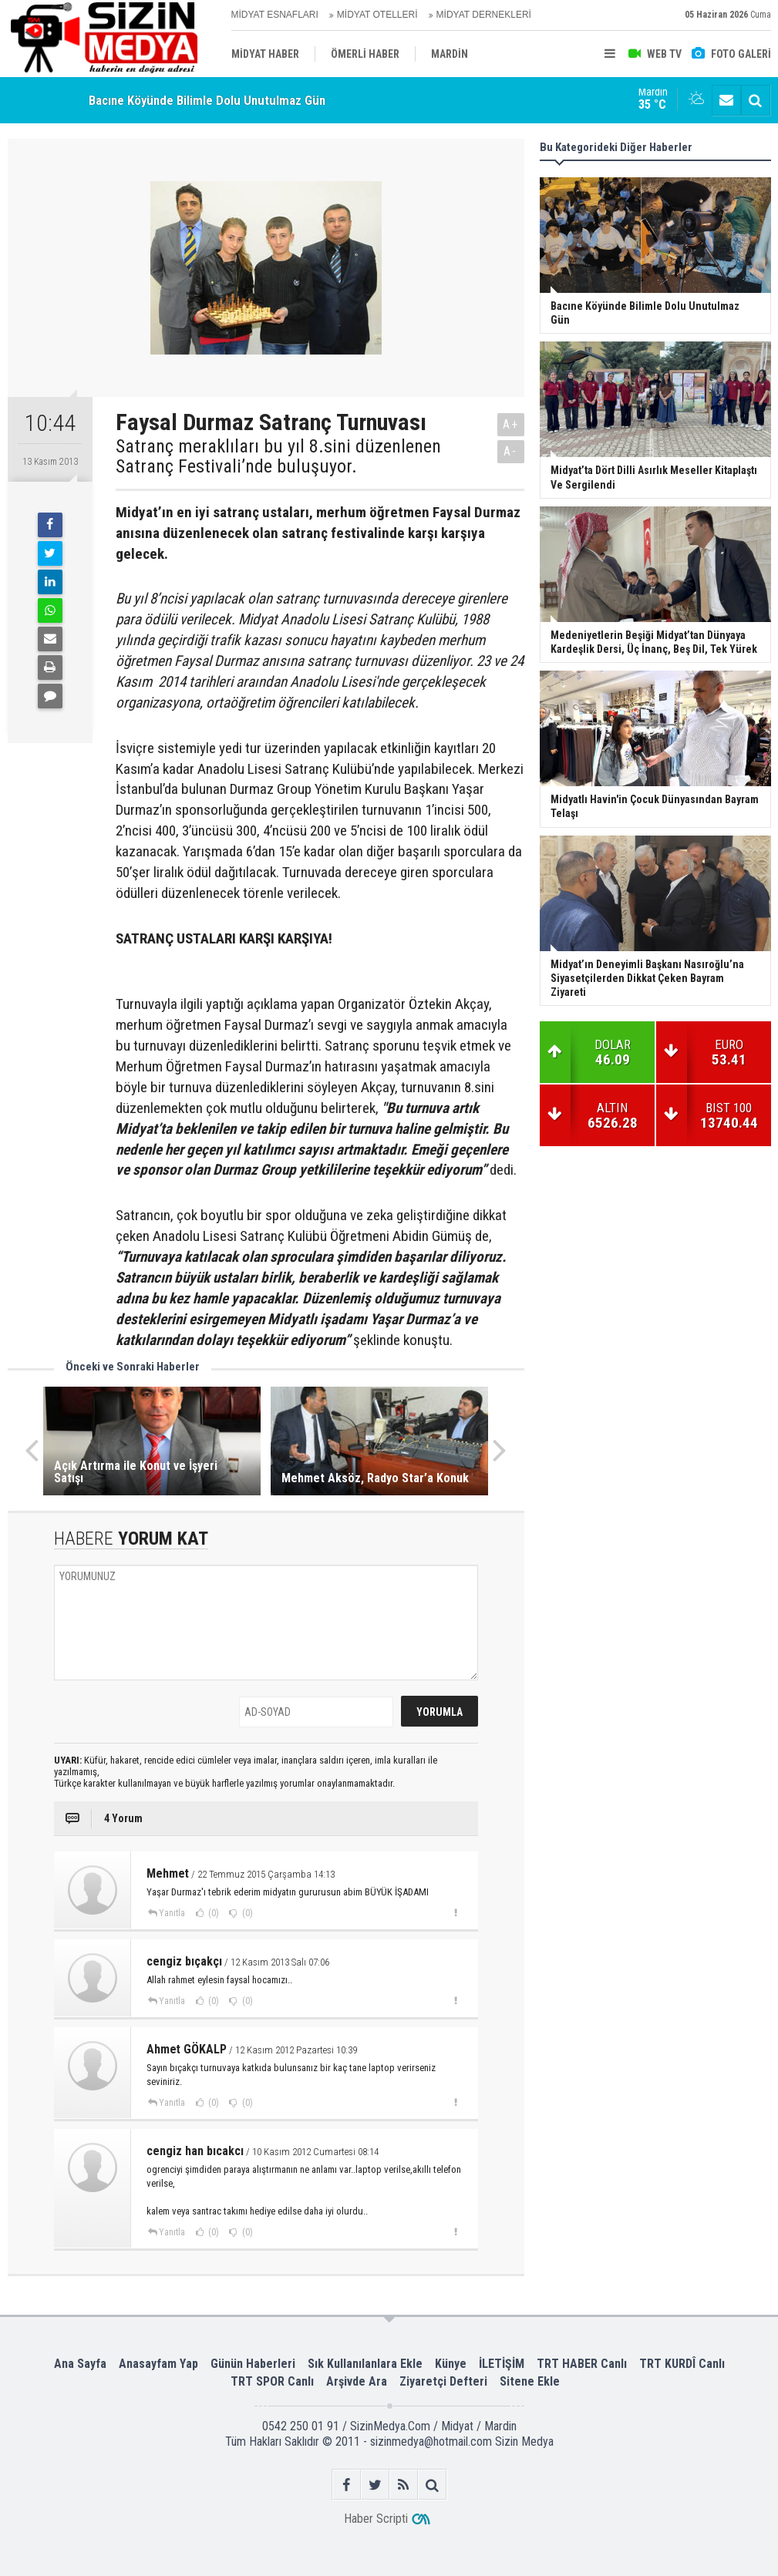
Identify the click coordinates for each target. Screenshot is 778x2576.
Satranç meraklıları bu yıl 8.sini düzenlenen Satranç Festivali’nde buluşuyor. (278, 456)
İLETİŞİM (501, 2363)
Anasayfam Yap (158, 2363)
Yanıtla (172, 1913)
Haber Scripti (376, 2518)
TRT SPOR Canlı (272, 2381)
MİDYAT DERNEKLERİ (483, 14)
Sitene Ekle (530, 2381)
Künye (450, 2363)
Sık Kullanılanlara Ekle (365, 2363)
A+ (511, 424)
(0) (212, 1913)
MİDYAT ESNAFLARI (274, 14)
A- (510, 451)
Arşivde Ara (356, 2381)
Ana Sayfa (80, 2363)
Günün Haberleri (252, 2363)
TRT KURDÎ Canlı (682, 2363)
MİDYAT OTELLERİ (377, 14)
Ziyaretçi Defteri (443, 2381)
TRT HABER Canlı (582, 2363)
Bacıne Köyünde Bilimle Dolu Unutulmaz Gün (207, 100)
